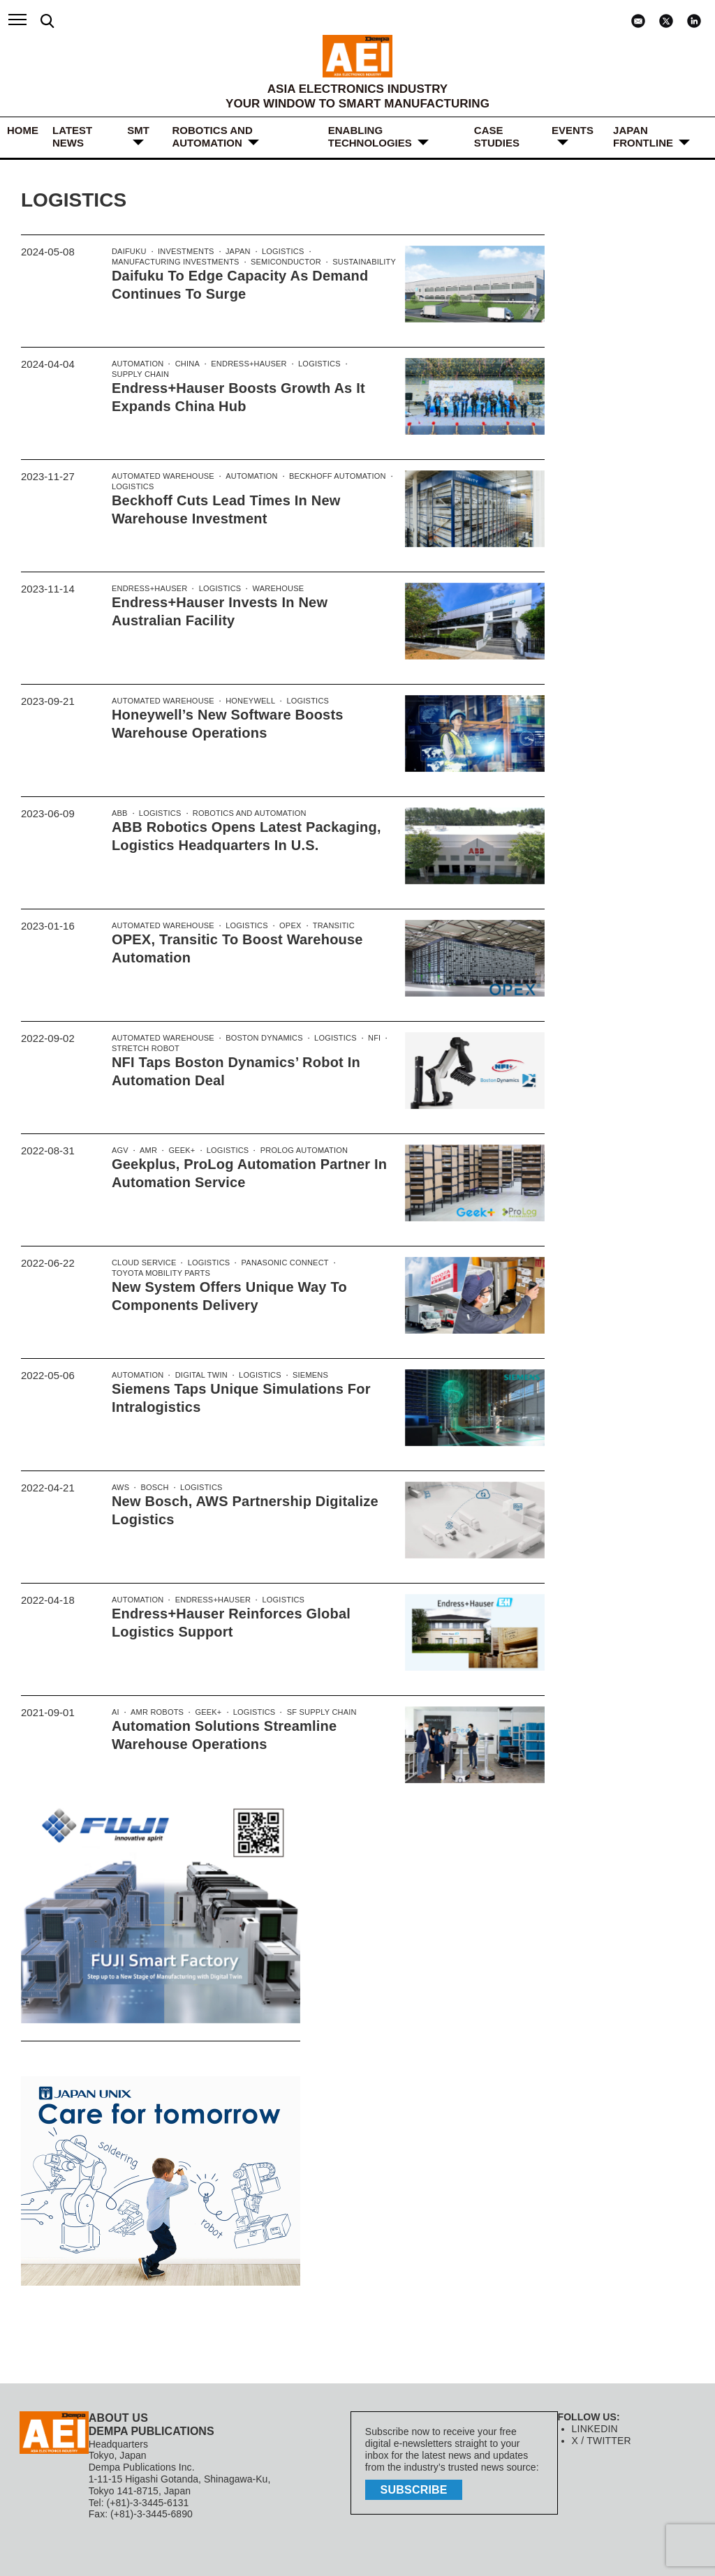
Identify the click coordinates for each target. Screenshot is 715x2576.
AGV (120, 1151)
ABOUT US (118, 2418)
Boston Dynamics (260, 1038)
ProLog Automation (298, 1151)
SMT (138, 130)
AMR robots (156, 1712)
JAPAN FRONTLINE (643, 136)
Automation (137, 364)
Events (573, 130)
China (185, 364)
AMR (147, 1151)
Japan (235, 252)
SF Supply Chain (316, 1712)
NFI (367, 1038)
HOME (22, 130)
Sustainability (357, 263)
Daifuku (128, 252)
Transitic (327, 926)
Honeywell (247, 701)
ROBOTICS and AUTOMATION (212, 136)
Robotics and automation (246, 814)
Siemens (305, 1375)
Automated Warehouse (162, 476)
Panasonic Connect (279, 1263)
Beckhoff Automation (331, 476)
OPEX (286, 926)
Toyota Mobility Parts (159, 1274)
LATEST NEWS (72, 136)
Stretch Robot (144, 1049)
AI (115, 1712)
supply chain (140, 375)
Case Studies (496, 136)
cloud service (143, 1263)
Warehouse (274, 589)
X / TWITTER (601, 2440)
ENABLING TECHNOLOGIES (370, 136)
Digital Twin (198, 1375)
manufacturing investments (173, 263)
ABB (119, 814)
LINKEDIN (594, 2428)
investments (183, 252)
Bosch (154, 1488)
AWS (120, 1488)
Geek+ (180, 1151)
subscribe (415, 2488)
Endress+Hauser (245, 364)
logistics (278, 252)
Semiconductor (280, 263)
